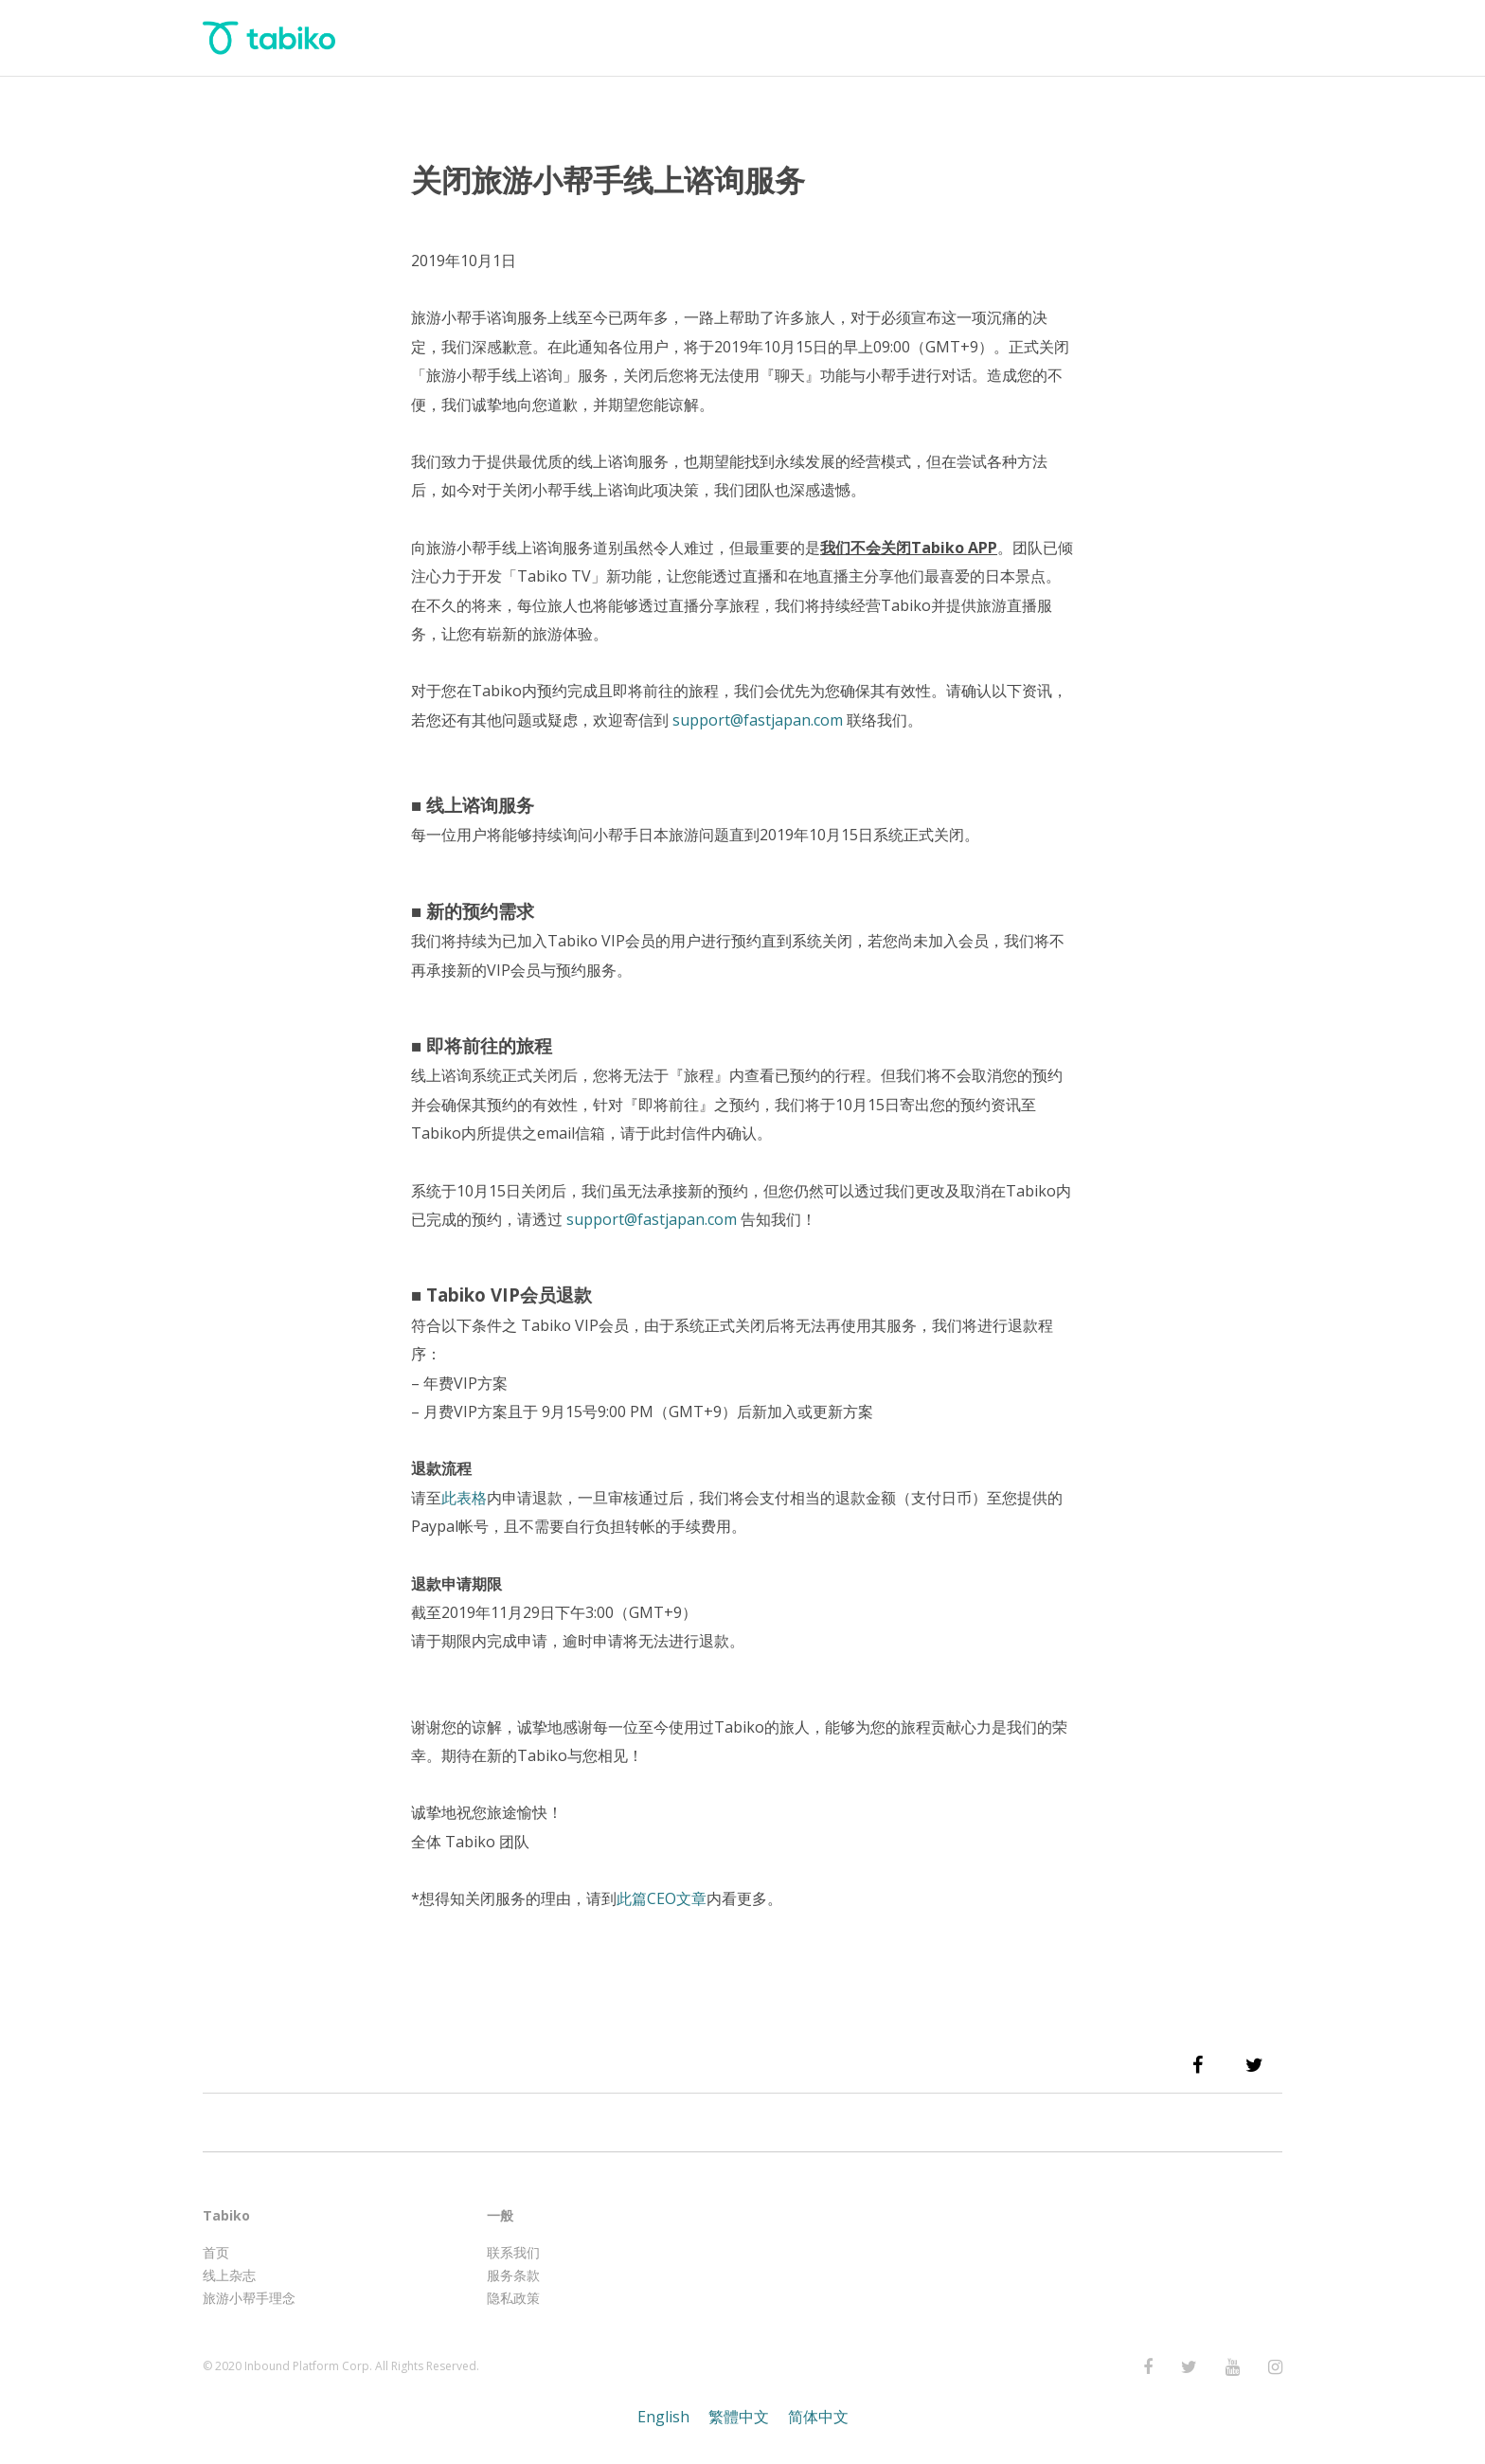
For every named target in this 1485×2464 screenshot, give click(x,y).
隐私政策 (513, 2298)
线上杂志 (229, 2275)
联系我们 (513, 2252)
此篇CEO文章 (662, 1898)
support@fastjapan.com (651, 1219)
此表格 (464, 1497)
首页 (216, 2252)
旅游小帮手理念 (249, 2298)
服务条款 (513, 2275)
